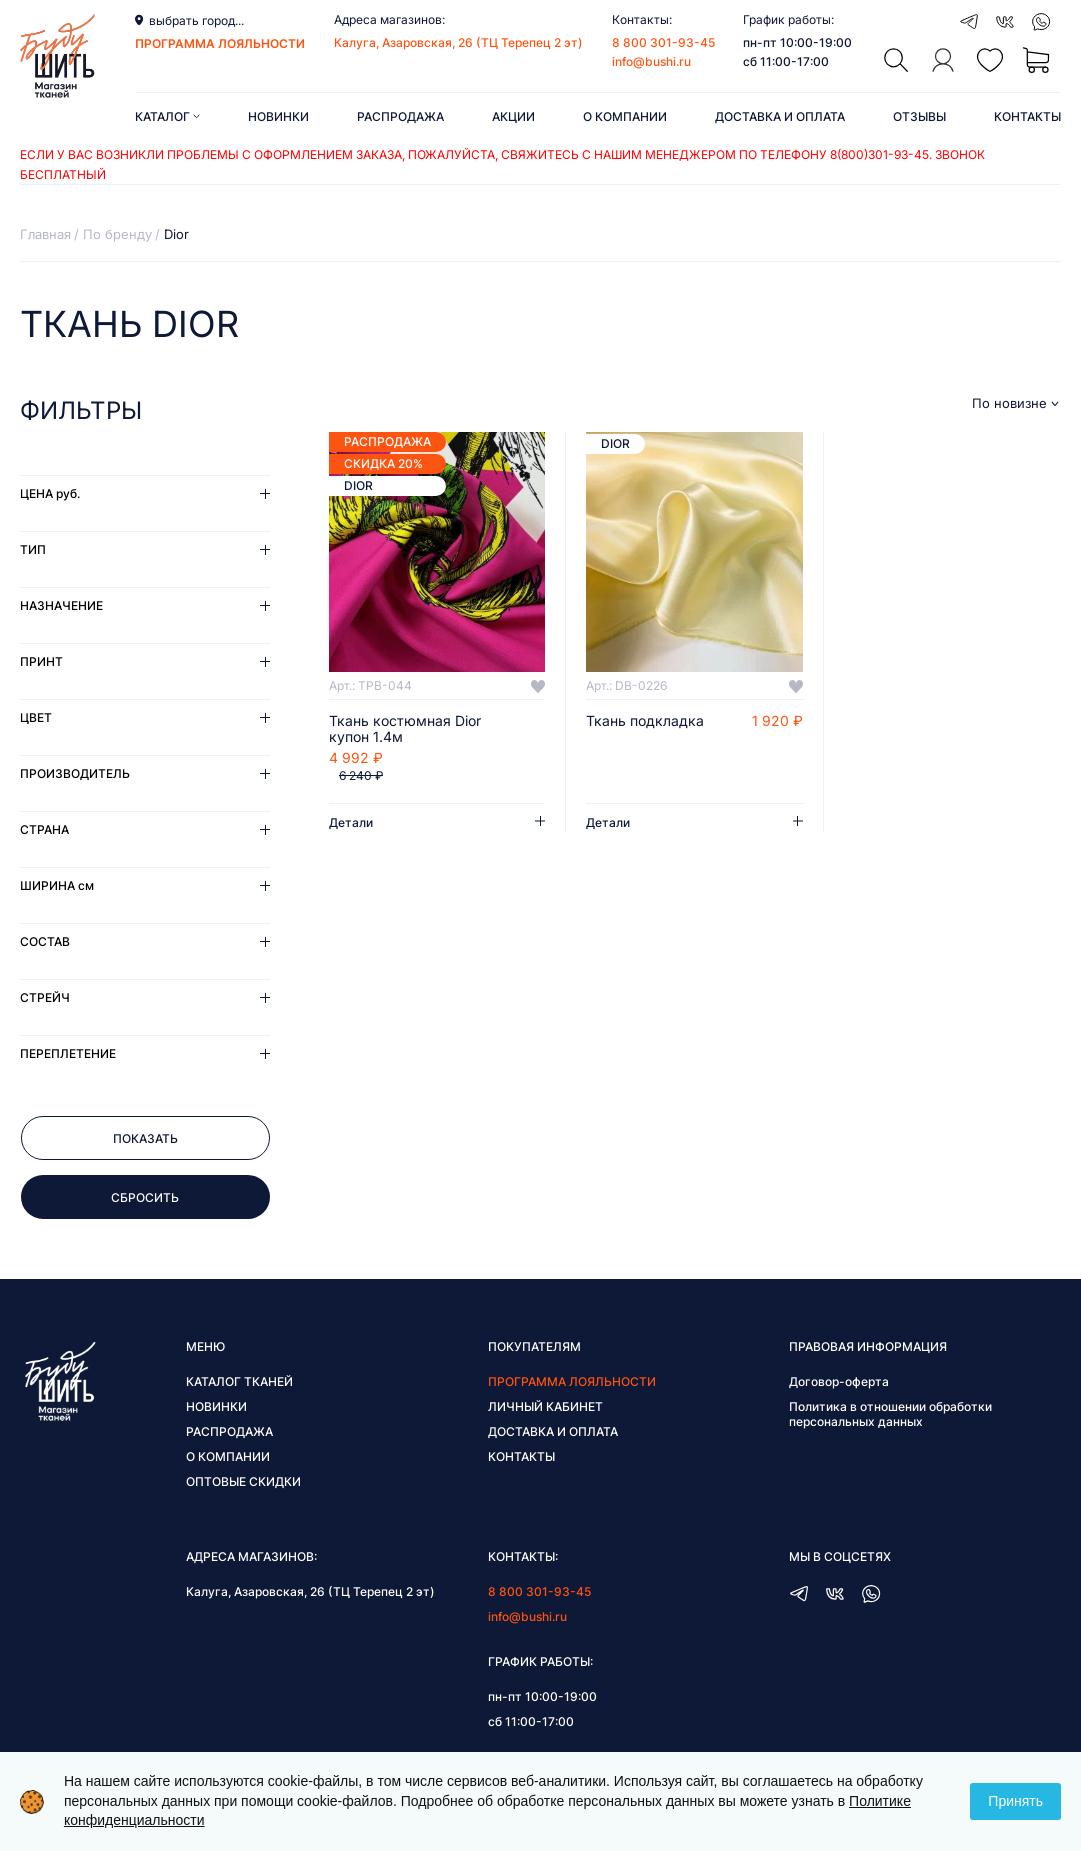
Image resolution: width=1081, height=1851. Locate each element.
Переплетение (68, 1053)
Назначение (61, 605)
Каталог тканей (239, 1381)
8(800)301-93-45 (879, 154)
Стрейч (45, 997)
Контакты (1027, 116)
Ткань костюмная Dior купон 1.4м (405, 729)
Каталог (167, 116)
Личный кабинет (545, 1406)
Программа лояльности (572, 1381)
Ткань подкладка (645, 721)
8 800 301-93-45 (663, 42)
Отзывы (919, 116)
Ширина (57, 885)
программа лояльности (220, 43)
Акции (513, 116)
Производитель (75, 773)
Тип (33, 549)
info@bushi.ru (651, 61)
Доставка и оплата (780, 116)
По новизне (1009, 403)
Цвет (36, 717)
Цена (50, 493)
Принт (41, 661)
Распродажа (400, 116)
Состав (45, 941)
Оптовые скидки (243, 1481)
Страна (44, 829)
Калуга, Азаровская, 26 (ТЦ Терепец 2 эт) (458, 42)
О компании (625, 116)
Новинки (278, 116)
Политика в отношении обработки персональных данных (890, 1414)
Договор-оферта (839, 1381)
